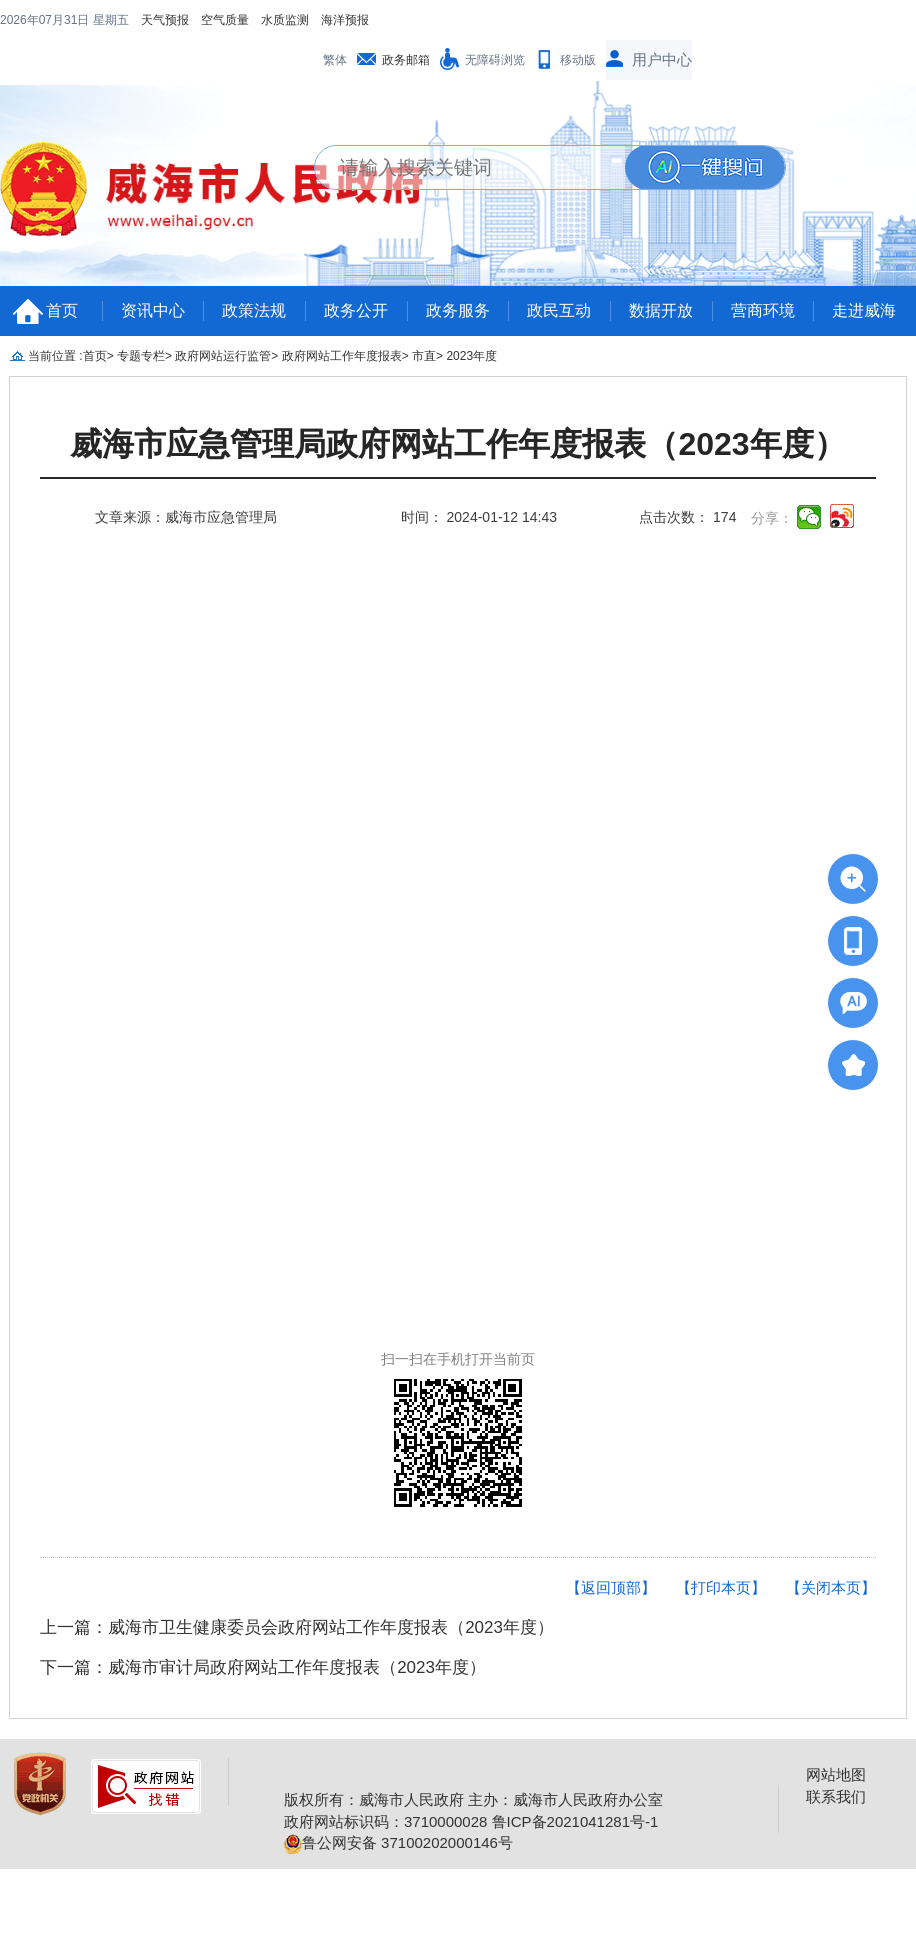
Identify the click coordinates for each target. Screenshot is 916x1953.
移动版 (578, 20)
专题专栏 (141, 316)
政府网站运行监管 (223, 316)
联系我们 (836, 1756)
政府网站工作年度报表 (342, 316)
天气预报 (36, 20)
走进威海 (864, 270)
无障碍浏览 (495, 20)
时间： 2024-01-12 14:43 (479, 477)
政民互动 (559, 270)
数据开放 (661, 270)
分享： (772, 478)
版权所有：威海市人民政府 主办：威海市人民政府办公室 (473, 1759)
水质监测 (156, 20)
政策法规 (254, 270)
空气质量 (96, 20)
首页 (62, 270)
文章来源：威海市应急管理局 (186, 477)
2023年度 (471, 316)
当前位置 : (55, 316)
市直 (424, 316)
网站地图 (836, 1734)
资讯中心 (153, 270)
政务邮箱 (406, 20)
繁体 (335, 20)
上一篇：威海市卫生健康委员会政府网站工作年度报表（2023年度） (297, 1587)
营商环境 (763, 270)
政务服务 (458, 270)
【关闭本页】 (831, 1547)
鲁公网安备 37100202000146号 (398, 1802)
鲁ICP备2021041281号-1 (575, 1781)
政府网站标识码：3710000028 (385, 1781)
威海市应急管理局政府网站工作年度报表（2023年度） (457, 404)
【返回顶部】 (611, 1547)
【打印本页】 (721, 1547)
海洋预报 (216, 20)
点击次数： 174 (687, 477)
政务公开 (356, 270)
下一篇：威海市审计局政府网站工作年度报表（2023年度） (263, 1627)
